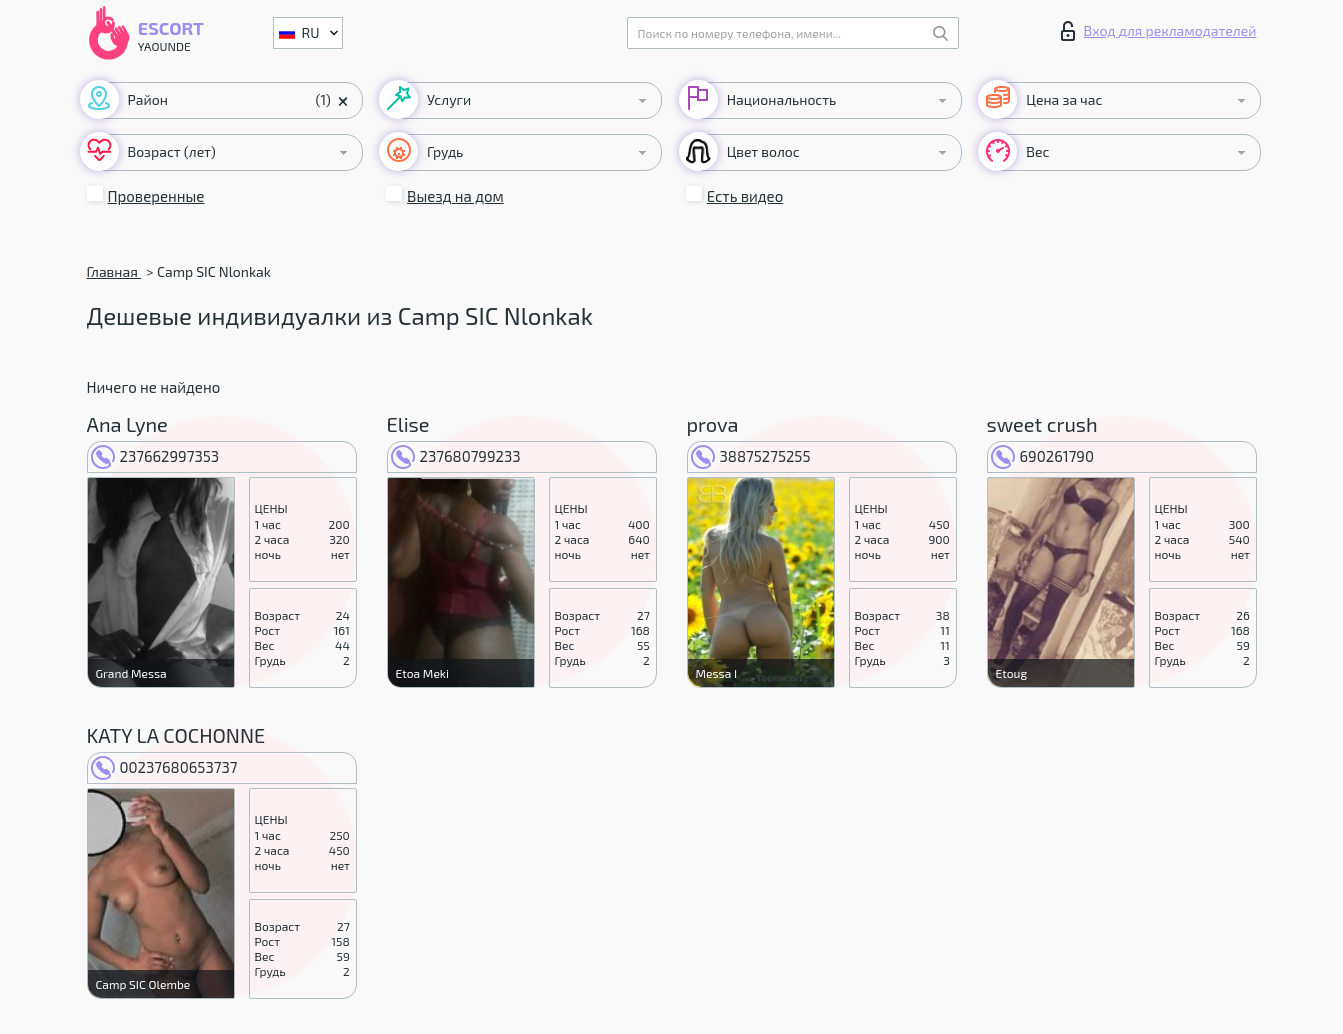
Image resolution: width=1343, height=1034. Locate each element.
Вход (1159, 31)
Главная (114, 271)
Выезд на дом (455, 196)
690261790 (1043, 456)
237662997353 (155, 456)
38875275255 (751, 456)
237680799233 (456, 456)
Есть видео (745, 196)
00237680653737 (164, 767)
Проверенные (156, 196)
